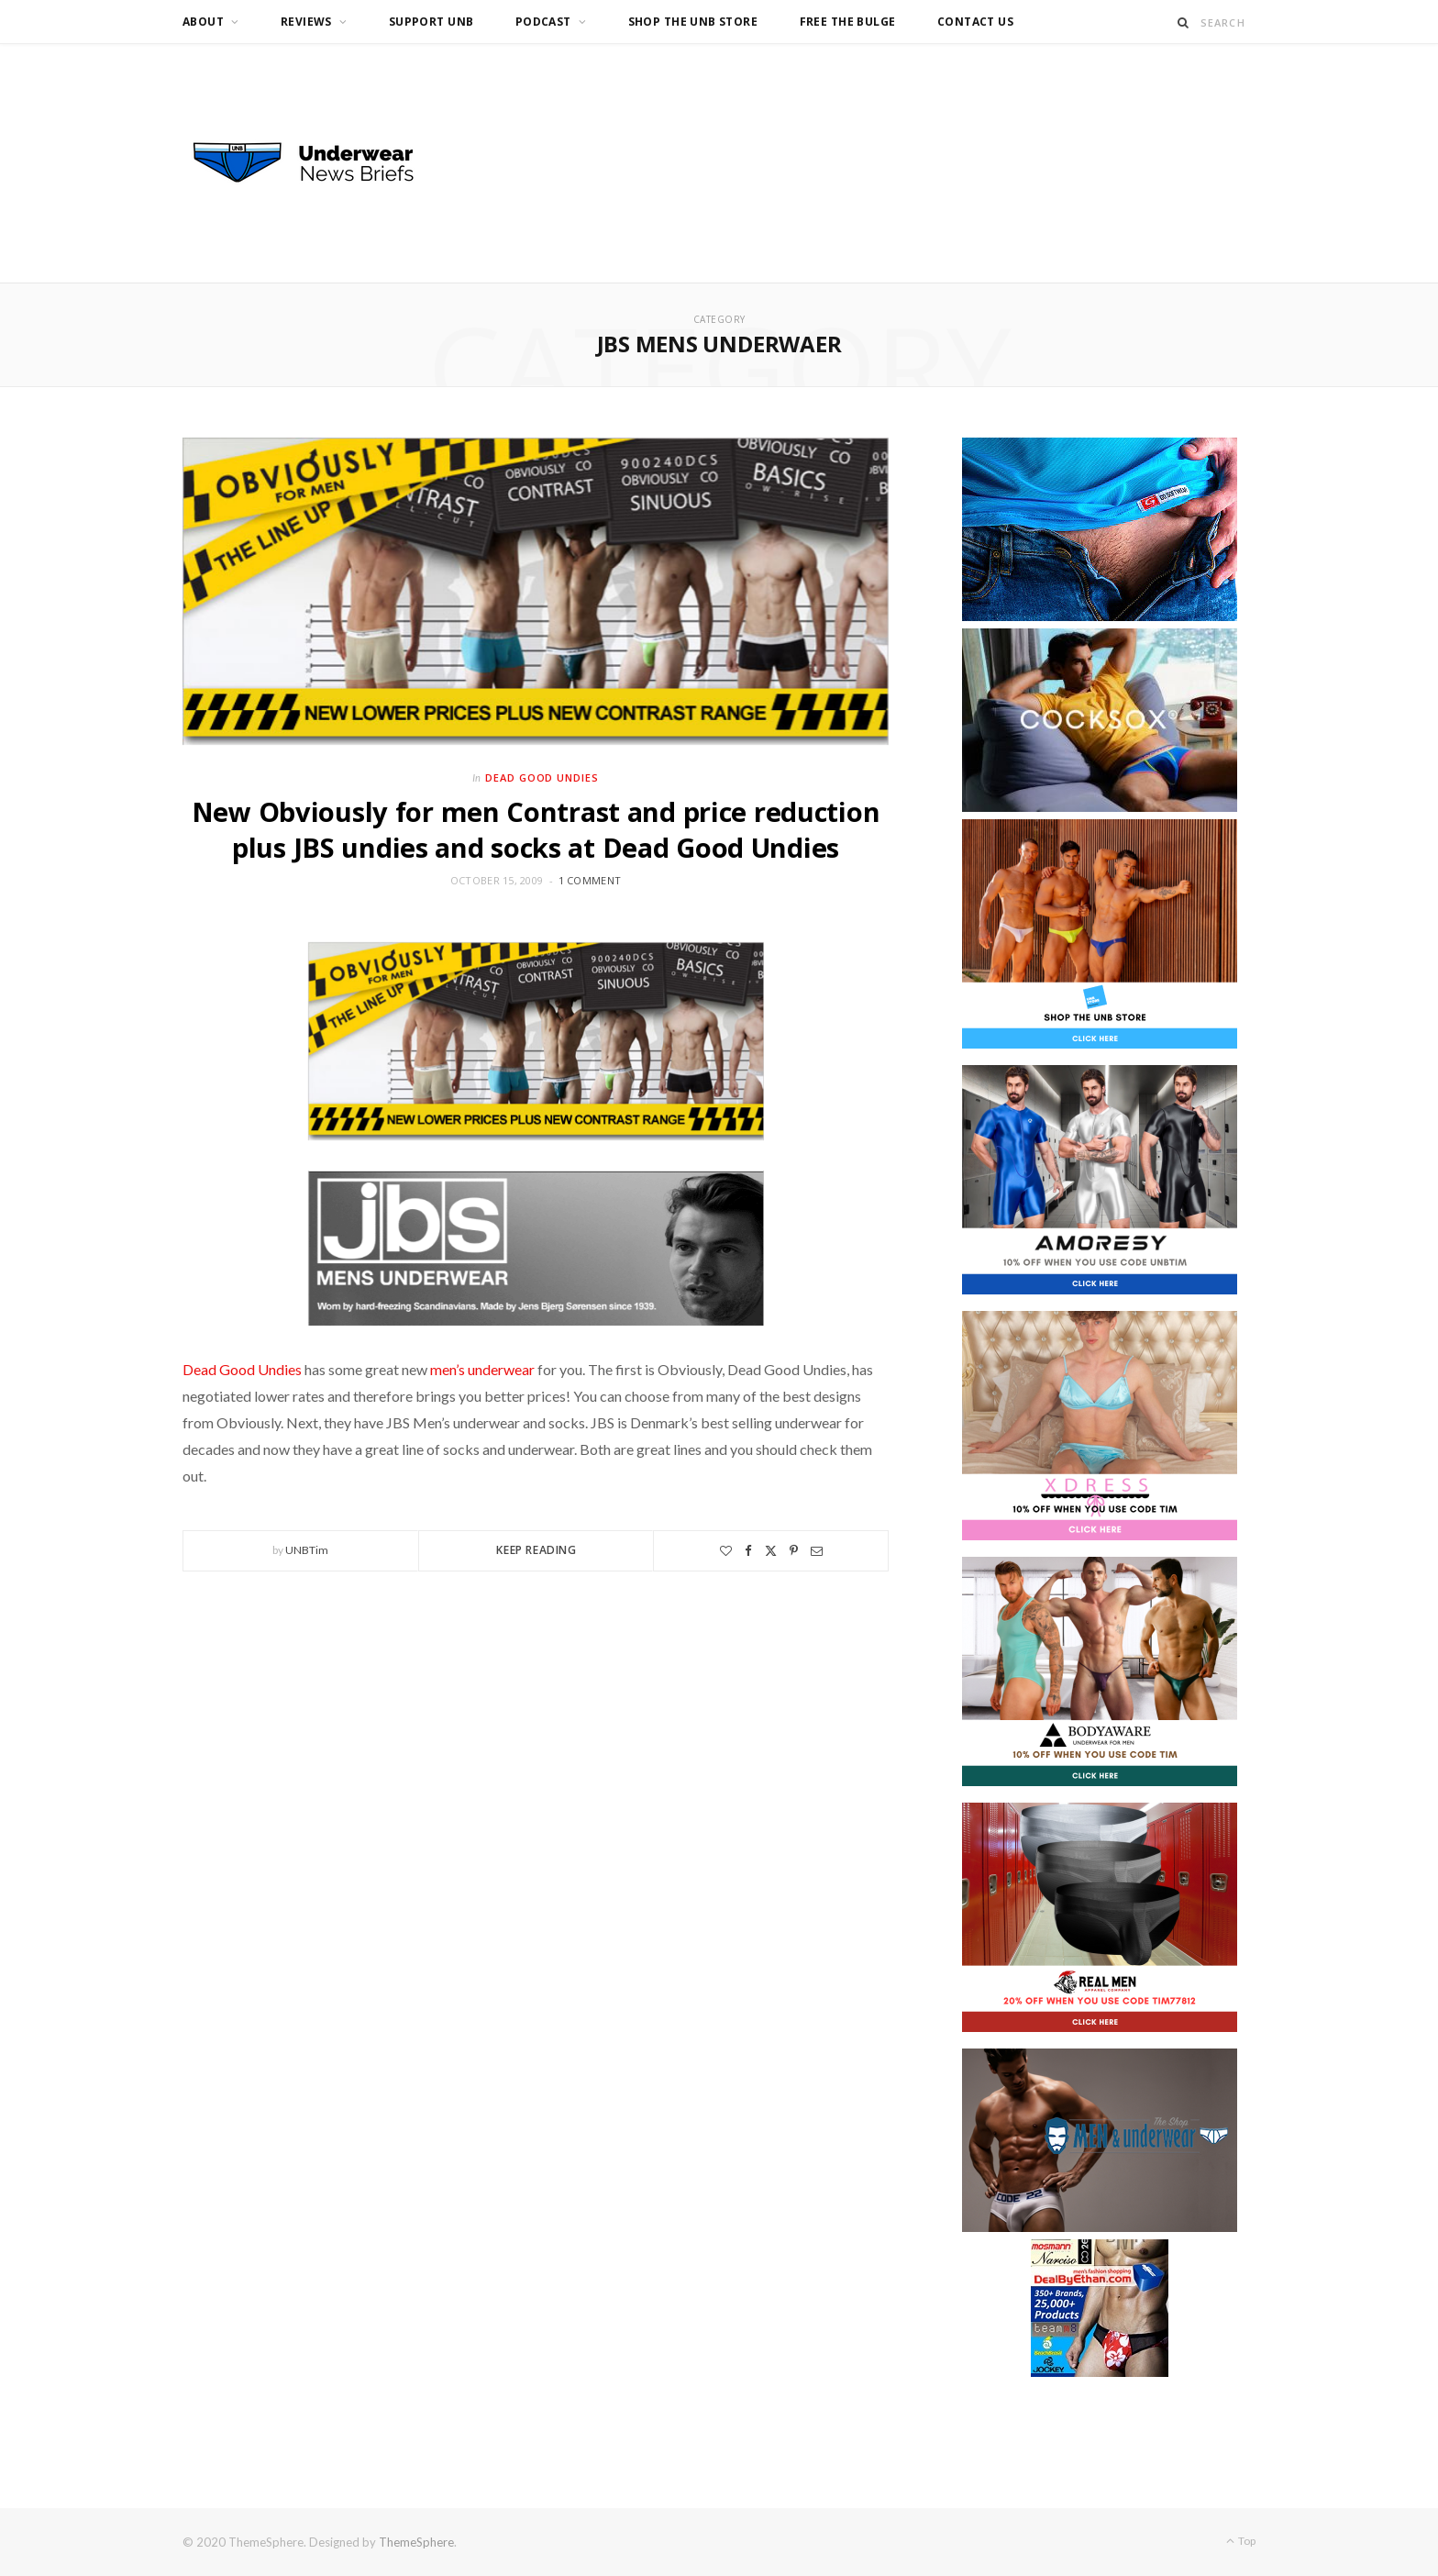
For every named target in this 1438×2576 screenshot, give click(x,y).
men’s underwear (482, 1369)
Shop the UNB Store (693, 21)
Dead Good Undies (542, 777)
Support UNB (431, 21)
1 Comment (590, 880)
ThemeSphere (416, 2542)
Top (1240, 2541)
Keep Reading (536, 1550)
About (203, 21)
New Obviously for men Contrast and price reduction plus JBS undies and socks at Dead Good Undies (536, 829)
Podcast (543, 21)
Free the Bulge (848, 21)
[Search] (1183, 22)
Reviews (306, 21)
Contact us (975, 21)
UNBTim (306, 1550)
